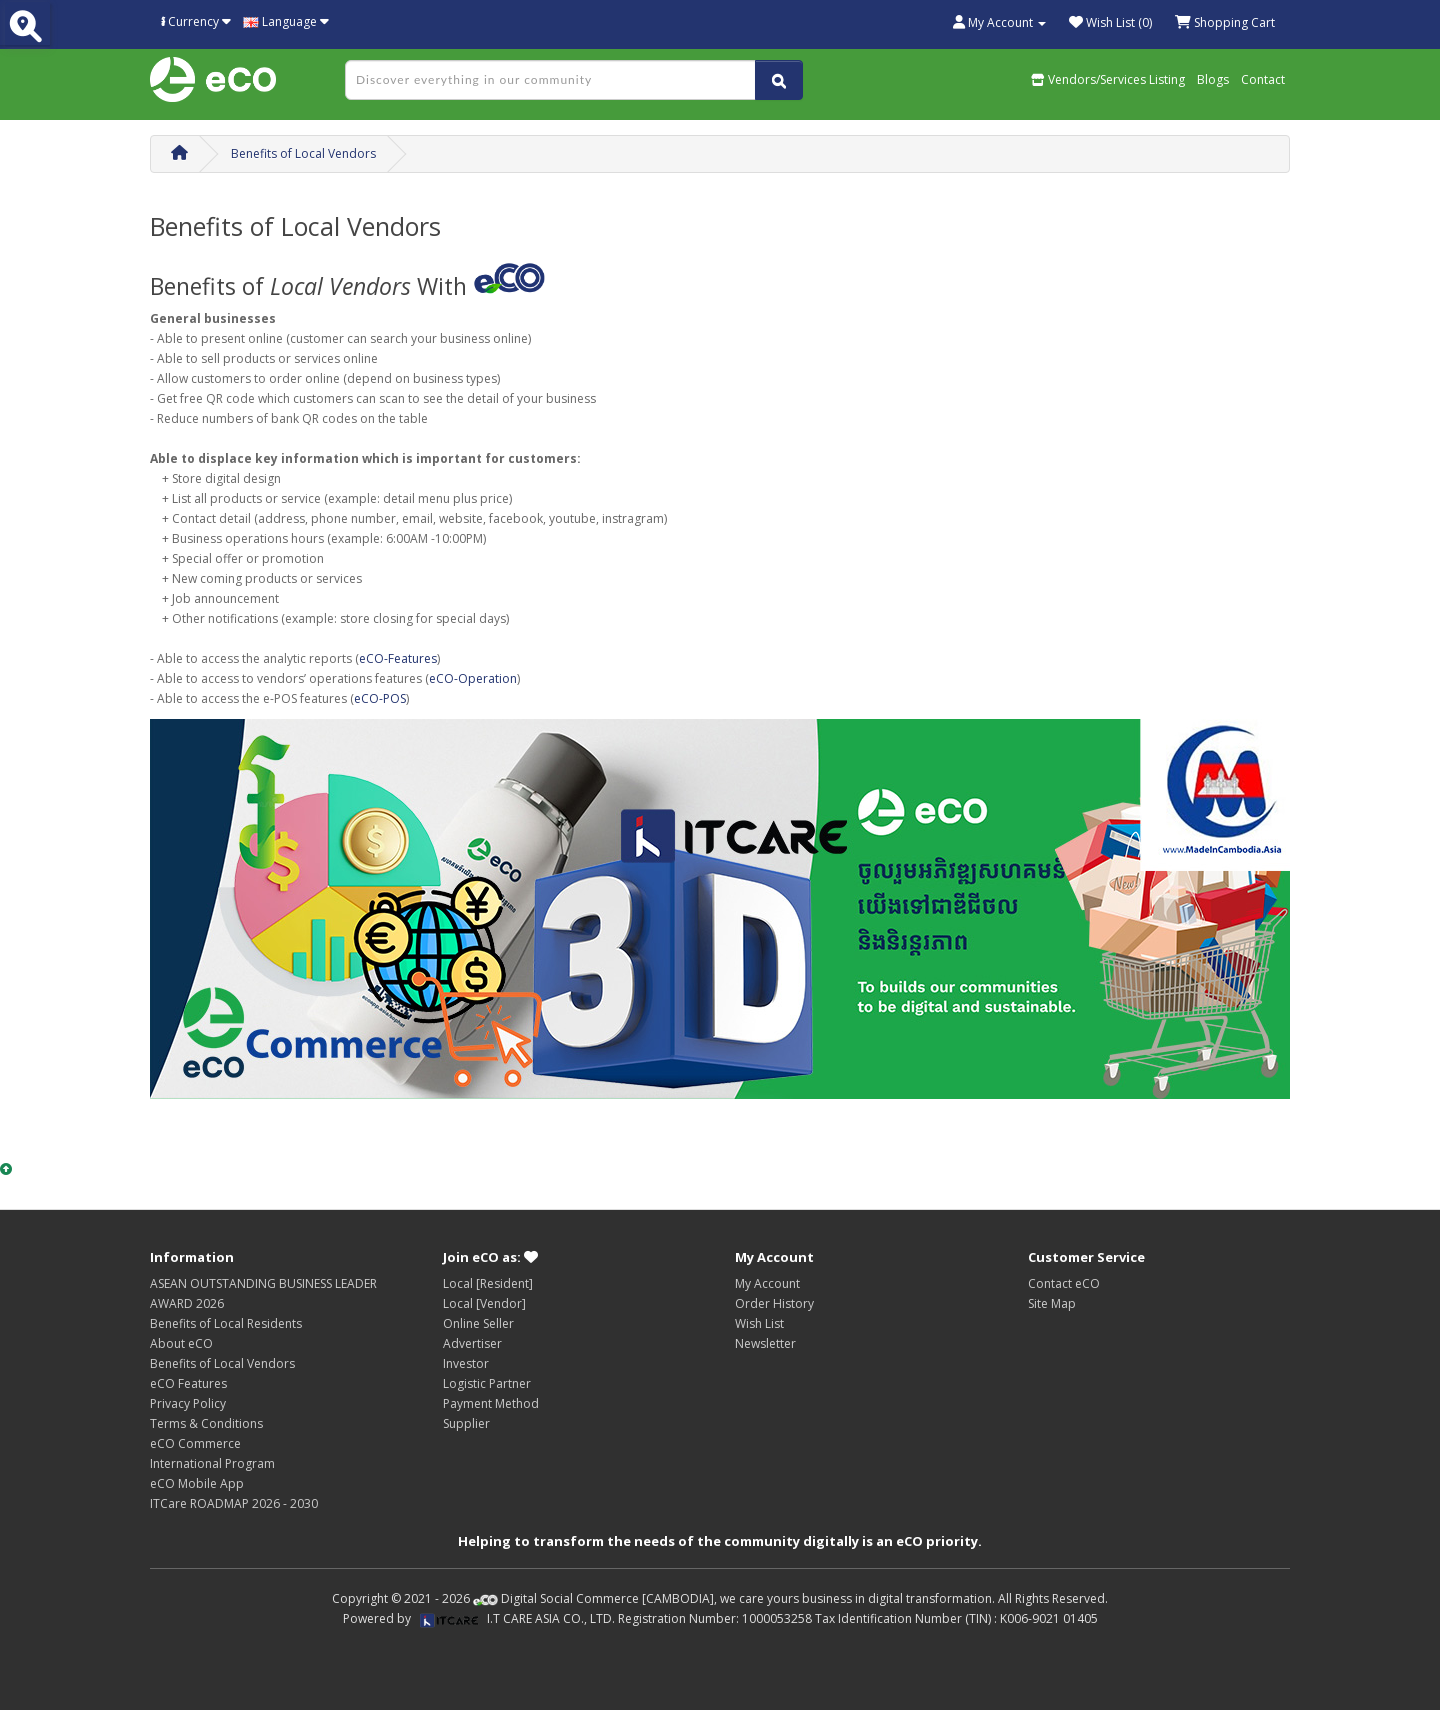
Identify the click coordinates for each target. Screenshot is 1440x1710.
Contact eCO (1064, 1283)
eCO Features (188, 1383)
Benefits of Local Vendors (303, 153)
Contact (1263, 79)
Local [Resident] (488, 1283)
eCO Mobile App (197, 1483)
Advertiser (472, 1343)
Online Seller (478, 1323)
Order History (774, 1303)
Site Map (1052, 1303)
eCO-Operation (473, 678)
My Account (767, 1283)
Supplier (466, 1423)
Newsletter (765, 1343)
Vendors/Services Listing (1108, 79)
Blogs (1213, 79)
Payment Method (491, 1403)
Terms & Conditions (206, 1423)
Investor (466, 1363)
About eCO (181, 1343)
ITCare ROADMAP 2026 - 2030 (234, 1503)
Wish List (759, 1323)
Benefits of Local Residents (226, 1323)
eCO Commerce (195, 1443)
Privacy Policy (188, 1403)
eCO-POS (380, 698)
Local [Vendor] (484, 1303)
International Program (212, 1463)
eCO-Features (398, 658)
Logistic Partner (487, 1383)
